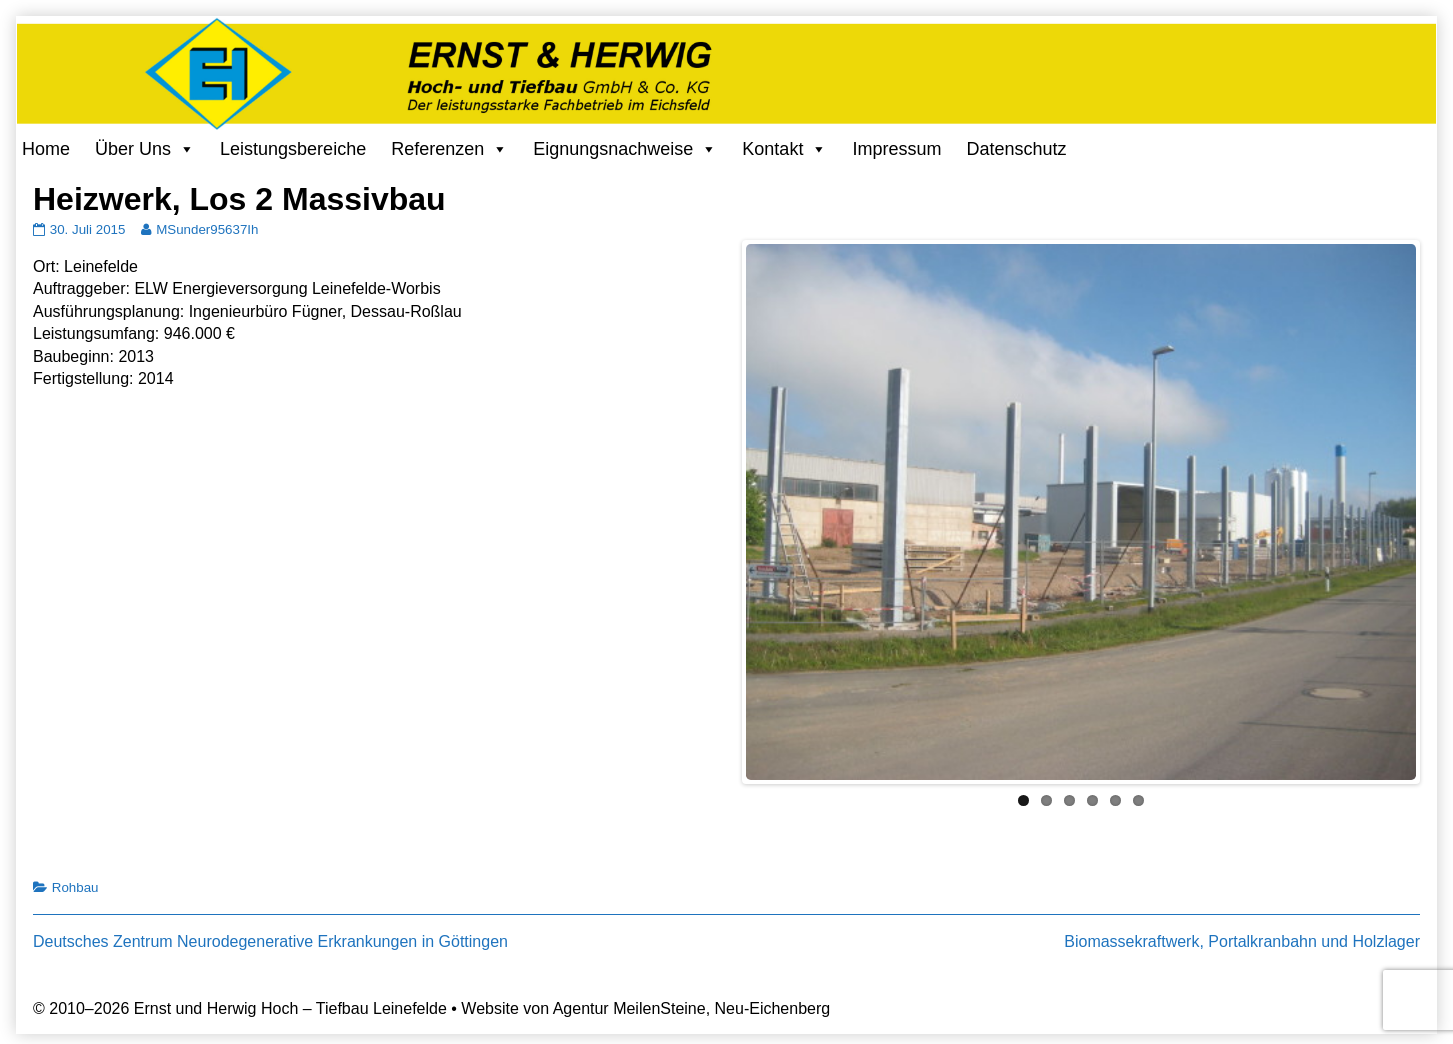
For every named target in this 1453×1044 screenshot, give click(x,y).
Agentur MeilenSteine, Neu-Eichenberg (692, 1008)
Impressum (896, 149)
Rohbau (75, 887)
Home (46, 149)
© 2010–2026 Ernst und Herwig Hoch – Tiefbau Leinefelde (240, 1008)
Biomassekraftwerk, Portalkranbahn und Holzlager (1242, 941)
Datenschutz (1016, 149)
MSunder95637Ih (206, 229)
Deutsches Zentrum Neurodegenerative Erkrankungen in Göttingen (270, 941)
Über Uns (133, 149)
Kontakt (772, 149)
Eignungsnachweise (613, 149)
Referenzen (437, 149)
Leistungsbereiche (293, 149)
